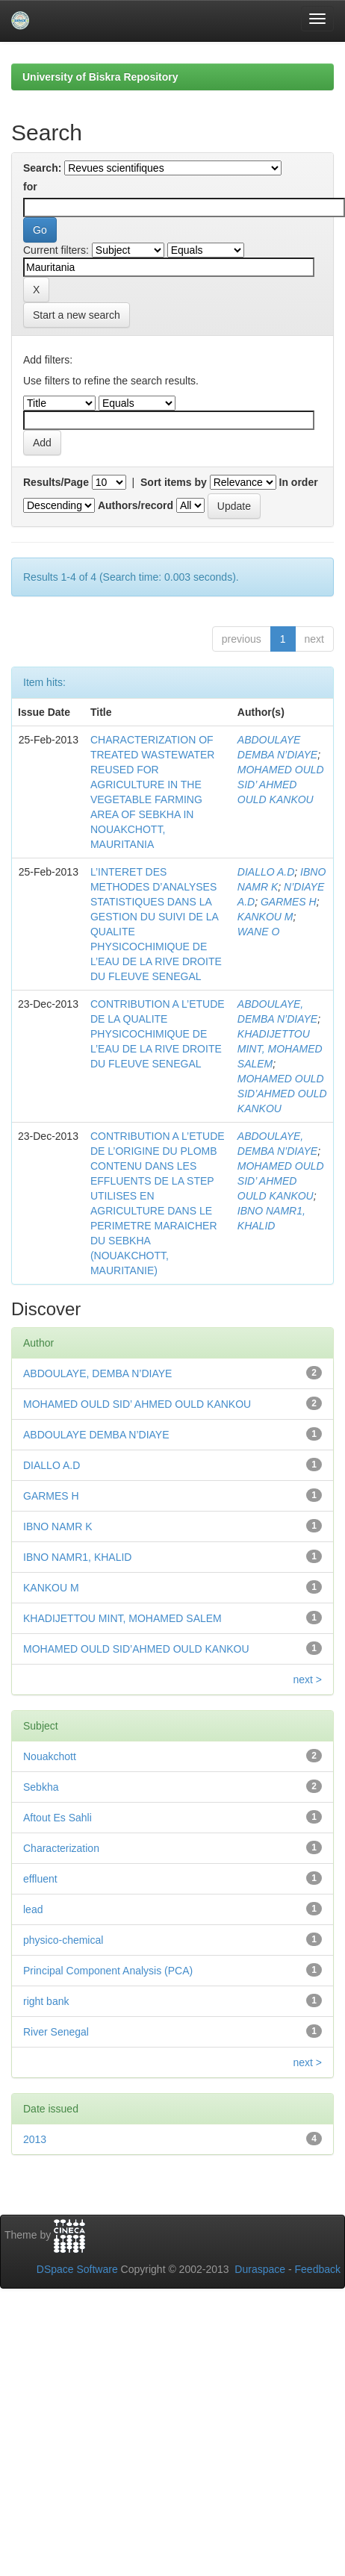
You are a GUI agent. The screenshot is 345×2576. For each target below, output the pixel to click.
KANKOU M (265, 917)
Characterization (61, 1848)
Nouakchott (49, 1756)
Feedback (318, 2269)
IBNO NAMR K (58, 1526)
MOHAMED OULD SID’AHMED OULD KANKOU (282, 1093)
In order (298, 482)
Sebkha (40, 1787)
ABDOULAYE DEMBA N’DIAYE (96, 1435)
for (30, 187)
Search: (42, 168)
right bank (46, 2001)
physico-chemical (63, 1940)
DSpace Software (77, 2269)
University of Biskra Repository (100, 77)
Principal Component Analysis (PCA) (108, 1971)
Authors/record (135, 505)
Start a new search (76, 315)
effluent (40, 1879)
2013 (34, 2139)
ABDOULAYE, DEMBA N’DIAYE (97, 1373)
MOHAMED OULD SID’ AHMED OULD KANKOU (280, 784)
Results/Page (56, 482)
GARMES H (289, 902)
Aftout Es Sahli (57, 1818)
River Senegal (56, 2032)
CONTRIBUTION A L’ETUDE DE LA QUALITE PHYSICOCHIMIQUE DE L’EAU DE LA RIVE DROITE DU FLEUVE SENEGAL (157, 1034)
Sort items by (173, 482)
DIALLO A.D (266, 872)
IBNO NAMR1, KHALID (77, 1557)
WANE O (258, 932)
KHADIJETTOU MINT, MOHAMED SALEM (280, 1049)
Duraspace (259, 2269)
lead (33, 1909)
